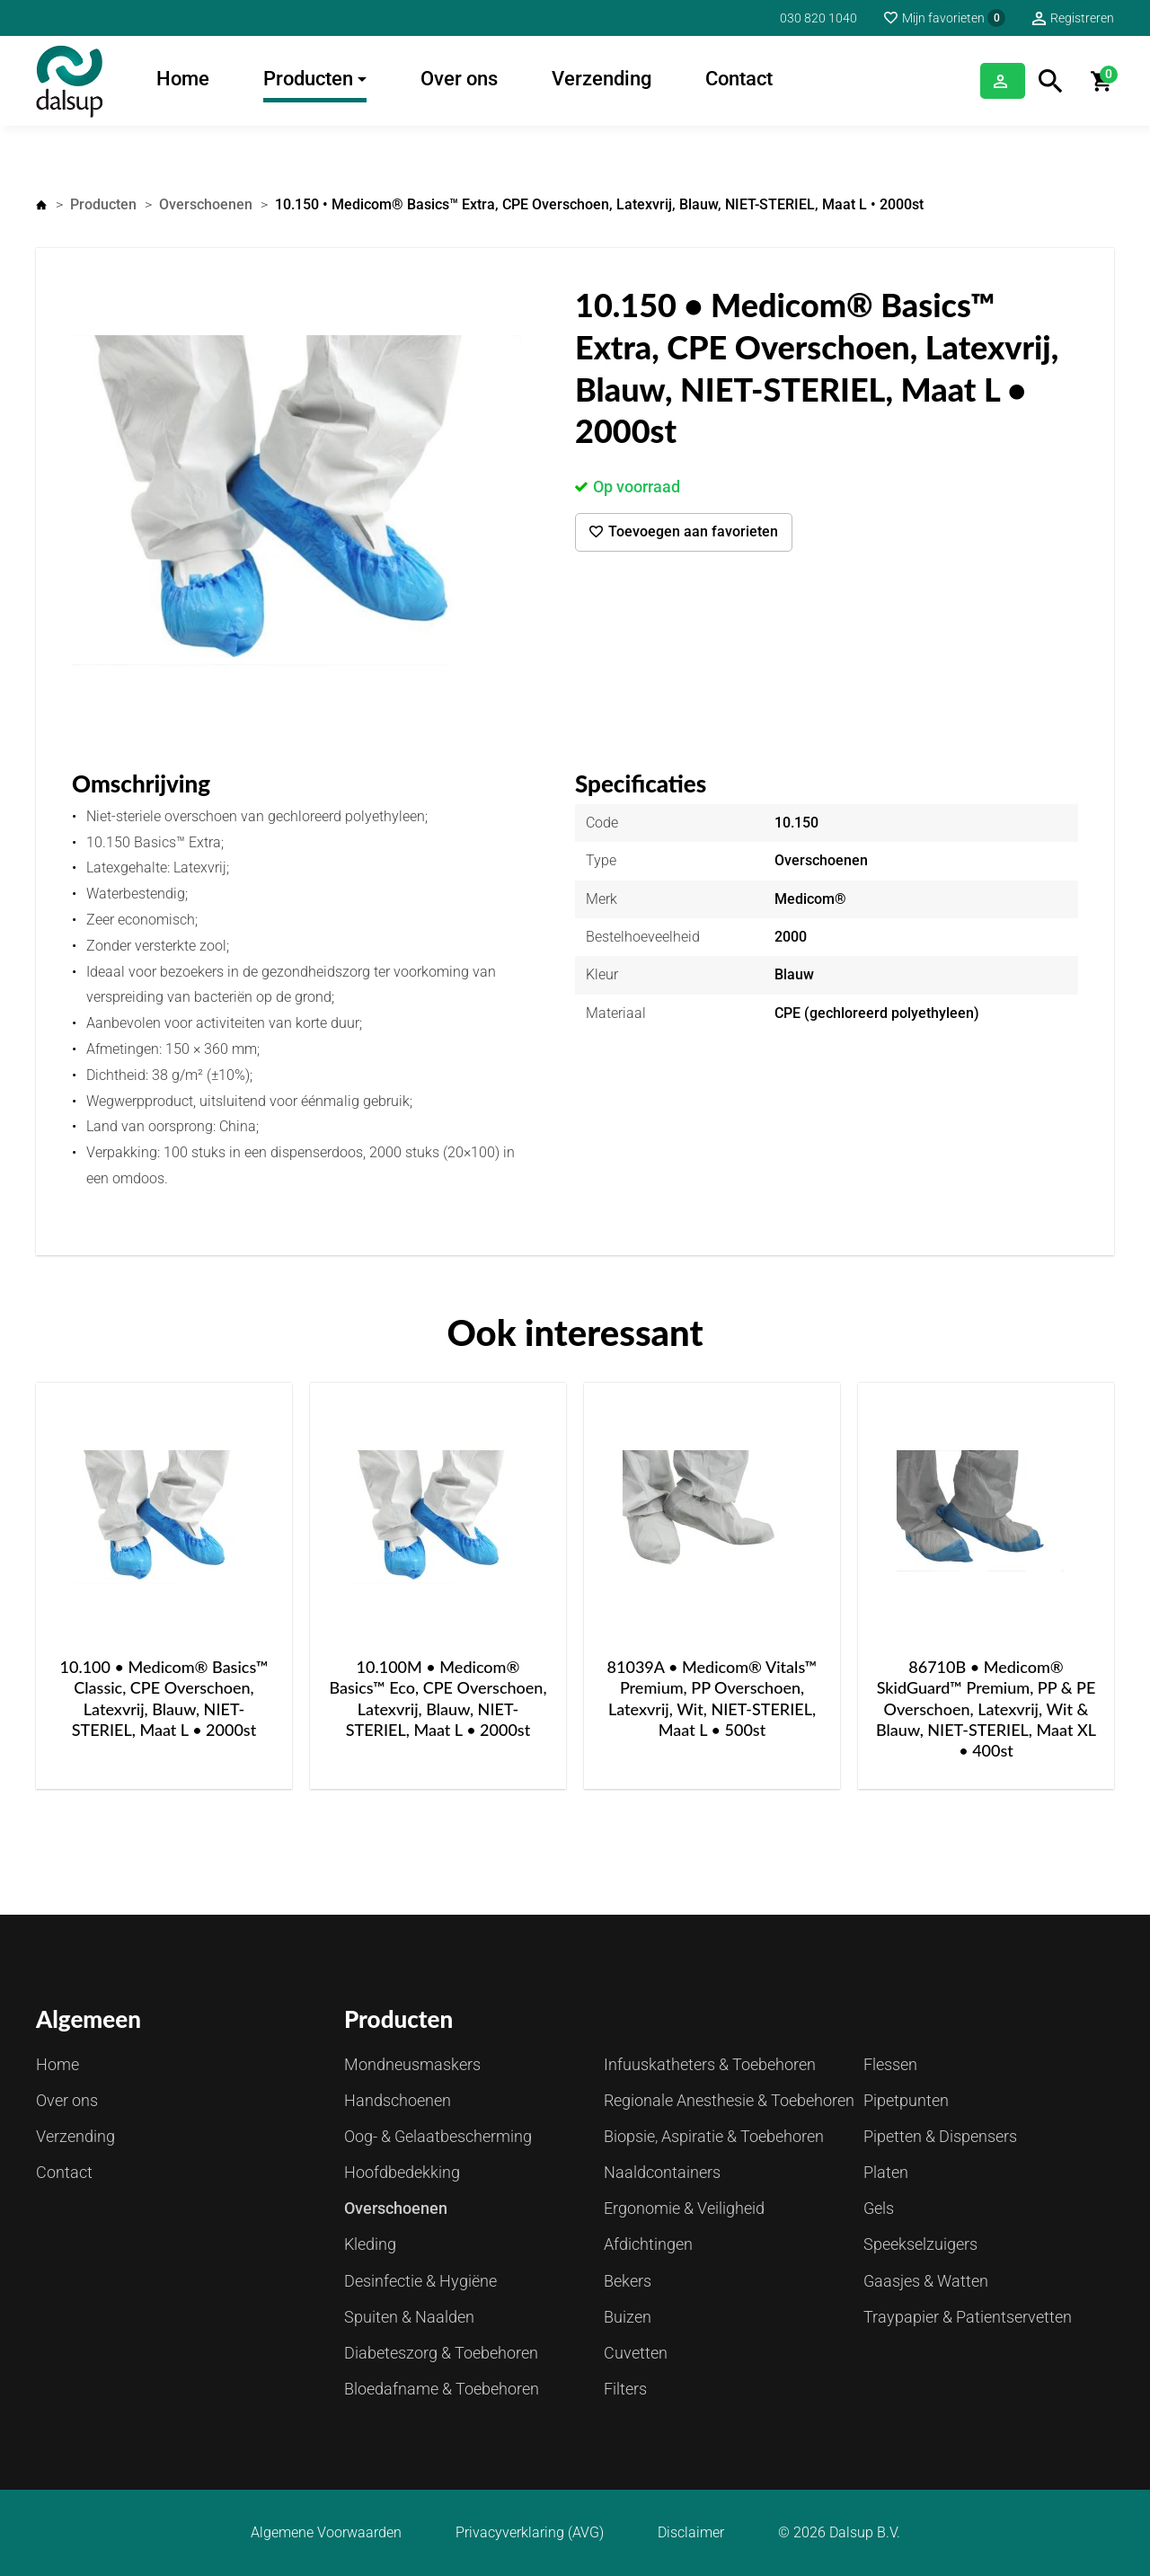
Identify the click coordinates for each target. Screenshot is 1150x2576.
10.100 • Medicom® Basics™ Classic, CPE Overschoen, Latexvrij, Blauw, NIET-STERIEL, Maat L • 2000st (164, 1698)
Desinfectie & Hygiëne (420, 2280)
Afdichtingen (648, 2244)
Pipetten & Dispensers (940, 2136)
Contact (739, 78)
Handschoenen (397, 2100)
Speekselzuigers (920, 2244)
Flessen (890, 2064)
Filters (625, 2388)
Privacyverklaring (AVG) (530, 2533)
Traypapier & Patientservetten (967, 2316)
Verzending (601, 78)
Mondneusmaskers (412, 2064)
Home (182, 78)
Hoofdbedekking (402, 2172)
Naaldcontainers (662, 2172)
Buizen (627, 2316)
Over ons (459, 78)
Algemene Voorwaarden (326, 2533)
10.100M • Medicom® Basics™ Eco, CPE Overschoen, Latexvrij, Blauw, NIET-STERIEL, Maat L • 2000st (437, 1698)
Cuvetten (636, 2352)
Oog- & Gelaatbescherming (438, 2136)
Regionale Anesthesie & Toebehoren (729, 2100)
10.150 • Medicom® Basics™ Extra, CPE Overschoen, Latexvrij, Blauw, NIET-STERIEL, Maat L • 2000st (599, 204)
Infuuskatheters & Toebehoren (710, 2064)
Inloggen (980, 80)
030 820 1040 (818, 18)
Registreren (1082, 18)
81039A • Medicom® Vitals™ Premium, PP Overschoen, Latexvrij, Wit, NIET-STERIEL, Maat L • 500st (712, 1698)
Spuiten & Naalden (409, 2316)
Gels (878, 2208)
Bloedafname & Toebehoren (441, 2388)
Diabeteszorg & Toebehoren (441, 2352)
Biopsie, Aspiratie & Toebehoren (714, 2136)
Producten (308, 78)
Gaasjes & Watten (925, 2280)
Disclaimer (691, 2533)
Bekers (627, 2280)
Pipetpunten (906, 2100)
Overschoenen (205, 204)
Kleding (370, 2244)
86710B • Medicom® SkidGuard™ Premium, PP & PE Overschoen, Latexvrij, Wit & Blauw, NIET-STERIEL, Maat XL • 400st (986, 1709)
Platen (885, 2172)
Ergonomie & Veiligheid (684, 2208)
